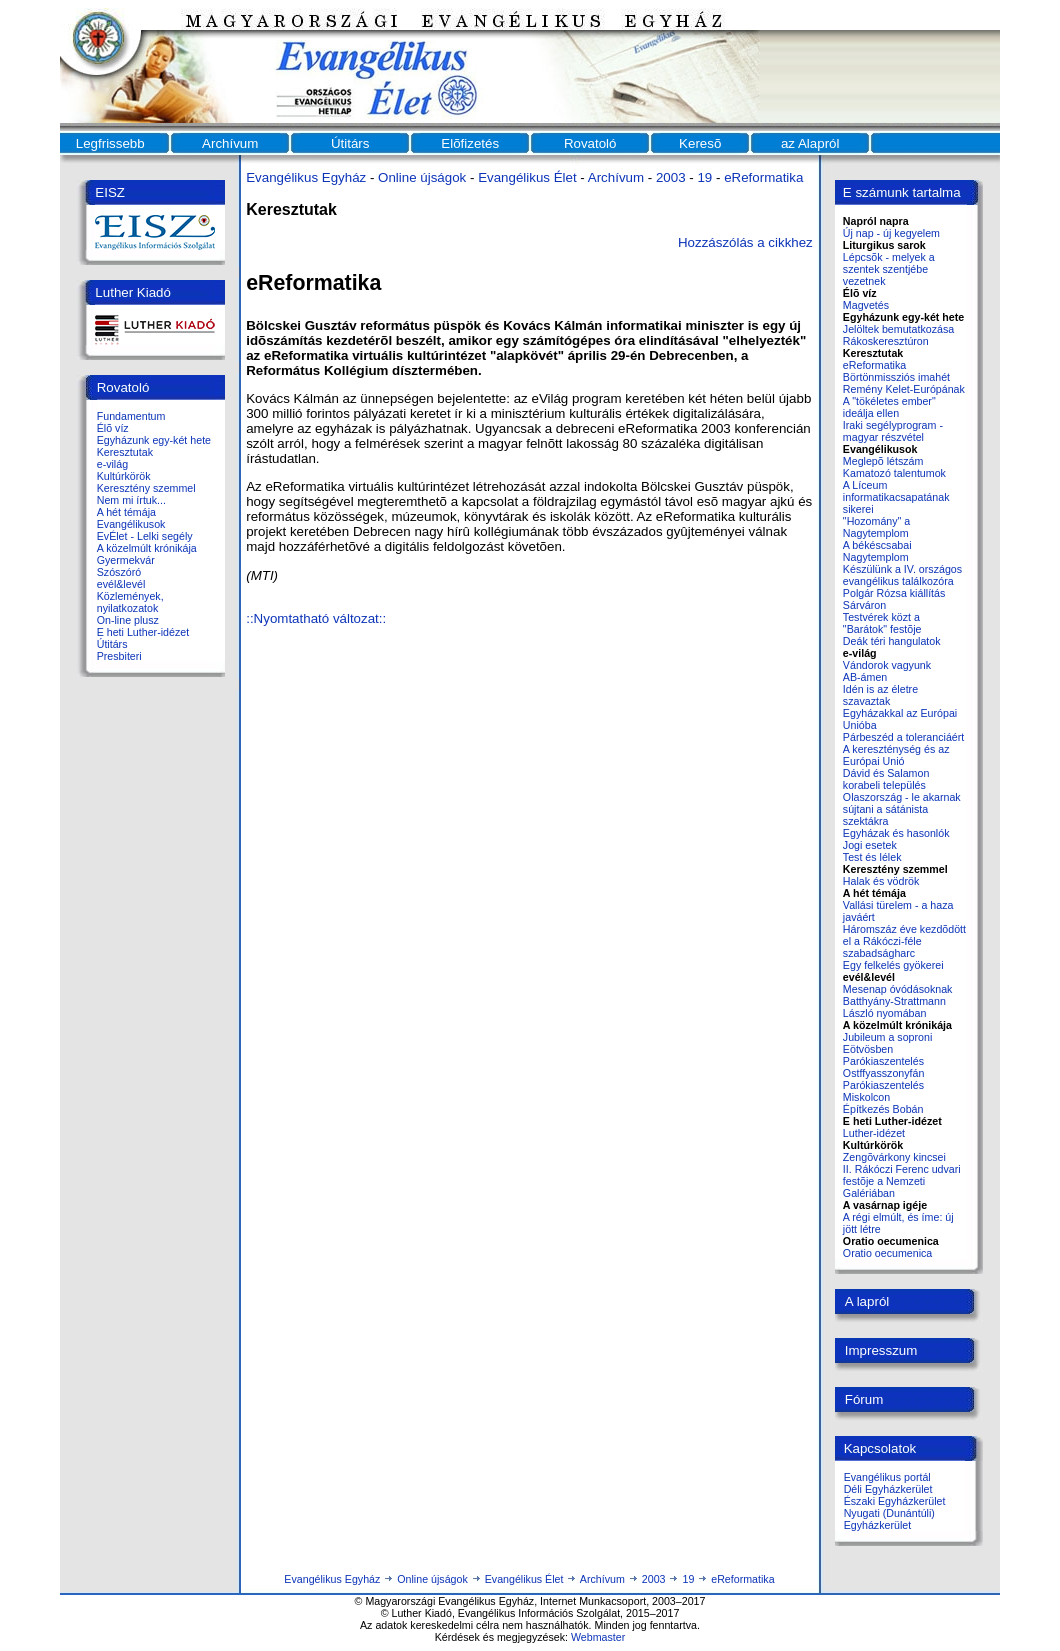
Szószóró (119, 572)
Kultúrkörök (124, 476)
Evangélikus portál (887, 1477)
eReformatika (763, 177)
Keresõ (700, 143)
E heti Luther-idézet (143, 632)
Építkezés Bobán (883, 1109)
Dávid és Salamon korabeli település (886, 779)
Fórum (864, 1399)
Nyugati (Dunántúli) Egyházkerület (889, 1519)
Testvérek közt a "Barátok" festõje (882, 623)
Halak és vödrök (881, 881)
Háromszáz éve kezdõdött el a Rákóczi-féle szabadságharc (904, 941)
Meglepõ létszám (883, 461)
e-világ (112, 464)
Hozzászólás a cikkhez (745, 242)
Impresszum (881, 1350)
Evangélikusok (131, 524)
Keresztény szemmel (146, 488)
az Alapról (810, 143)
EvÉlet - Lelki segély (145, 536)
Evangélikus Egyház (306, 177)
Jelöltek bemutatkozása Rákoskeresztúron (898, 335)
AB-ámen (865, 677)
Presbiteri (119, 656)
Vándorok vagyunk (887, 665)
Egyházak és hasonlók (896, 833)
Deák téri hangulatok (892, 641)
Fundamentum (131, 416)
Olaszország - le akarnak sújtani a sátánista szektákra (902, 809)
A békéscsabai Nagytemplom (877, 551)
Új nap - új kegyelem (891, 233)
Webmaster (598, 1637)
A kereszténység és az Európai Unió (896, 755)
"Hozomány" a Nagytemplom (876, 527)
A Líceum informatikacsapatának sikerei (896, 497)
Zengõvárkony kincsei (894, 1157)
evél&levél (121, 584)
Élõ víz (113, 428)
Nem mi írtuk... (131, 500)
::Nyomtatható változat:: (316, 618)
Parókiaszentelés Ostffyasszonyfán (884, 1067)
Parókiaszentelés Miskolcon (883, 1091)
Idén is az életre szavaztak (880, 695)
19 (704, 177)
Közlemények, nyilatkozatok (130, 602)
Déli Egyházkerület (888, 1489)
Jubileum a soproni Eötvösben (887, 1043)
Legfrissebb (110, 143)
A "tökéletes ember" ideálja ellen (889, 407)
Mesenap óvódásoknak (898, 989)
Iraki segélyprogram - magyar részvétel (893, 431)
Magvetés (866, 305)
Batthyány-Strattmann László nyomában (894, 1007)
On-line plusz (128, 620)
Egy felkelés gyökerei (893, 965)
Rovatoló (590, 143)
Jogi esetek (870, 845)
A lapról (867, 1301)
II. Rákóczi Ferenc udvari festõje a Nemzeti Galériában (902, 1181)
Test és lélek (872, 857)
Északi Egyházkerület (895, 1501)
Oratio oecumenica (887, 1253)
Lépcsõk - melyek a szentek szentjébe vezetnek (889, 269)
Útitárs (350, 143)
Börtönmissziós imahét (896, 377)
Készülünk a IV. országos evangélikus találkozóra (902, 575)
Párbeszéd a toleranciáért (903, 737)
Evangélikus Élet (527, 177)
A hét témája (126, 512)
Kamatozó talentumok (894, 473)
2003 (671, 177)
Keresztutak (125, 452)
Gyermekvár (126, 560)
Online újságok (422, 177)
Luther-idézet (874, 1133)
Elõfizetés (470, 143)
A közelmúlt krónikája (147, 548)
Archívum (230, 143)
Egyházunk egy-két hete (154, 440)
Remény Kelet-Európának (904, 389)
